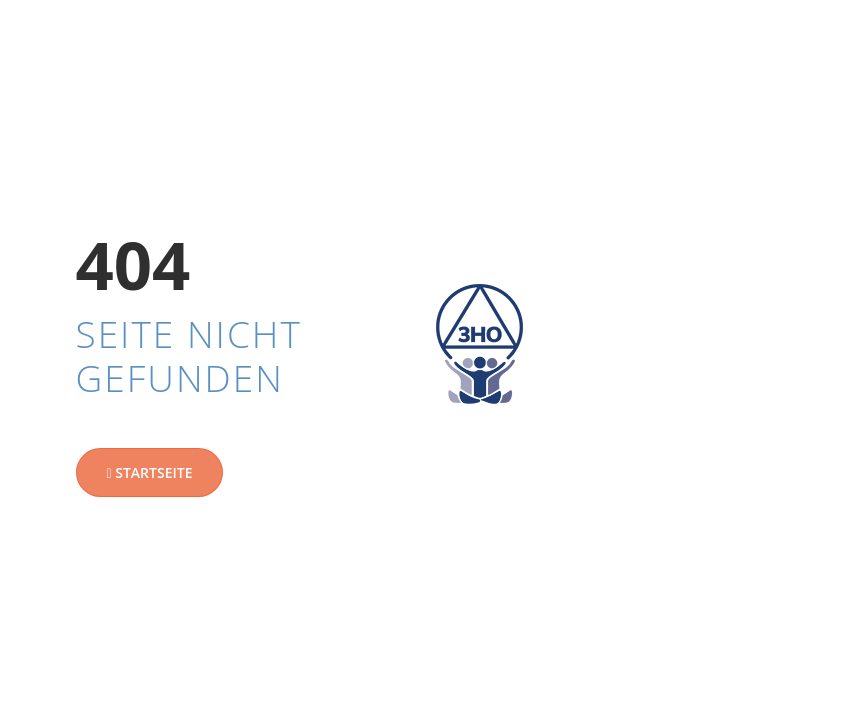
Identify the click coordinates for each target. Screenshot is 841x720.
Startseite (150, 472)
